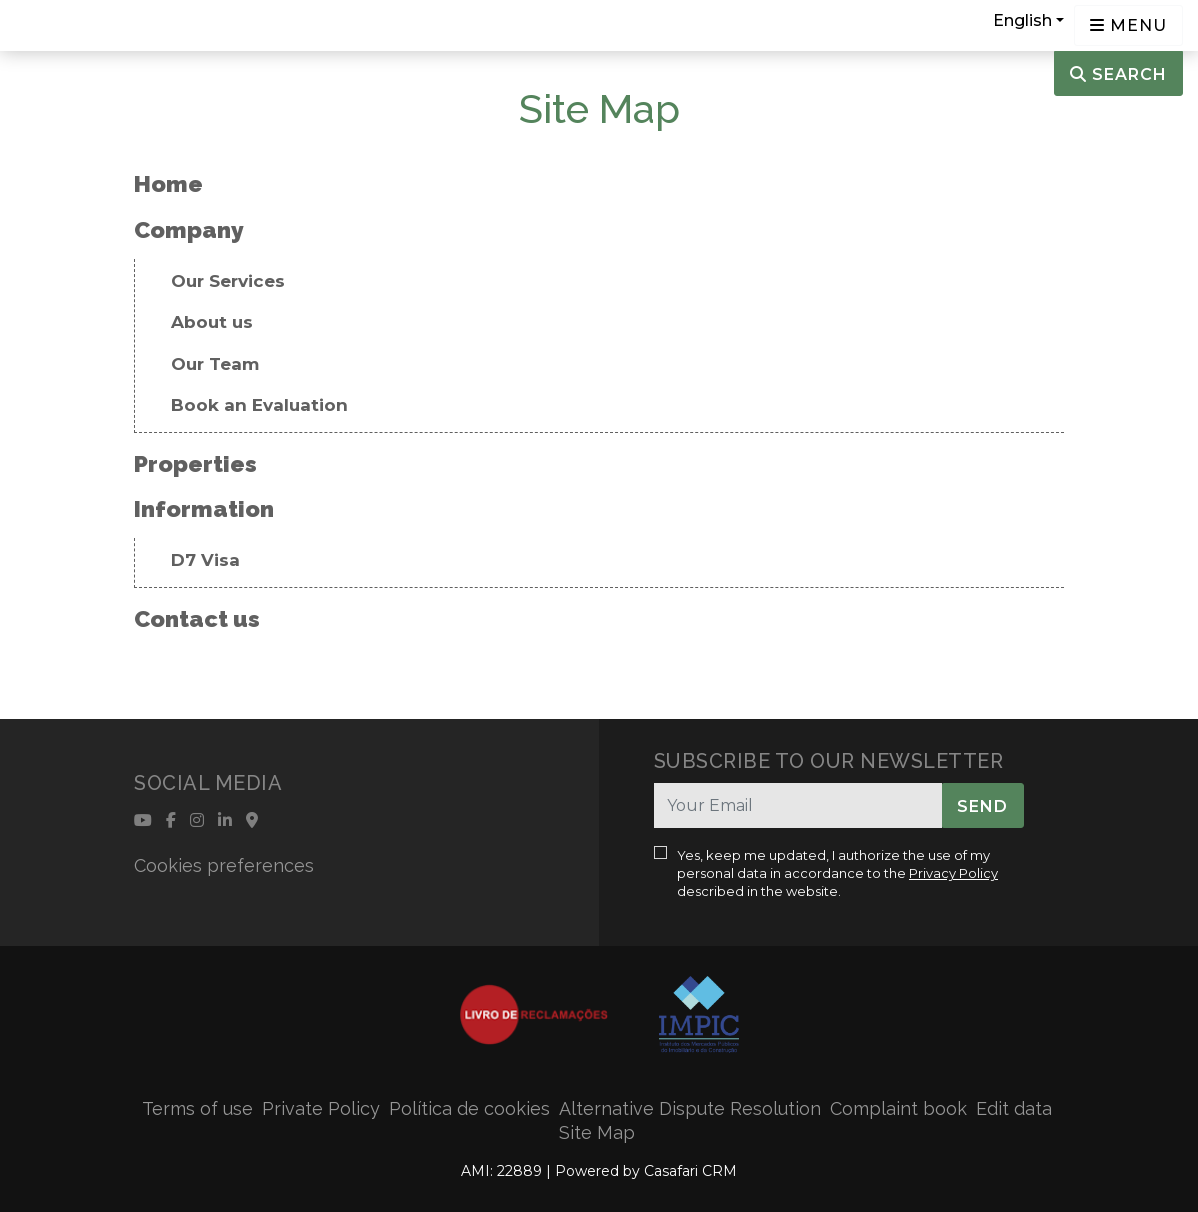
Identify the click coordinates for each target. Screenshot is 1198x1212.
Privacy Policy (953, 873)
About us (212, 322)
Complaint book (898, 1108)
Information (204, 508)
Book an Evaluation (259, 405)
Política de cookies (469, 1108)
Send (982, 806)
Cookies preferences (224, 865)
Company (189, 229)
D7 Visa (205, 560)
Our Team (215, 364)
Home (168, 183)
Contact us (197, 618)
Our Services (228, 281)
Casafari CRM (690, 1171)
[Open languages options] (1128, 25)
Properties (195, 463)
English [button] (1022, 20)
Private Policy (321, 1108)
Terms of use (197, 1108)
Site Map (597, 1132)
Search (1118, 74)
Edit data (1014, 1108)
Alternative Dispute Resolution (690, 1108)
